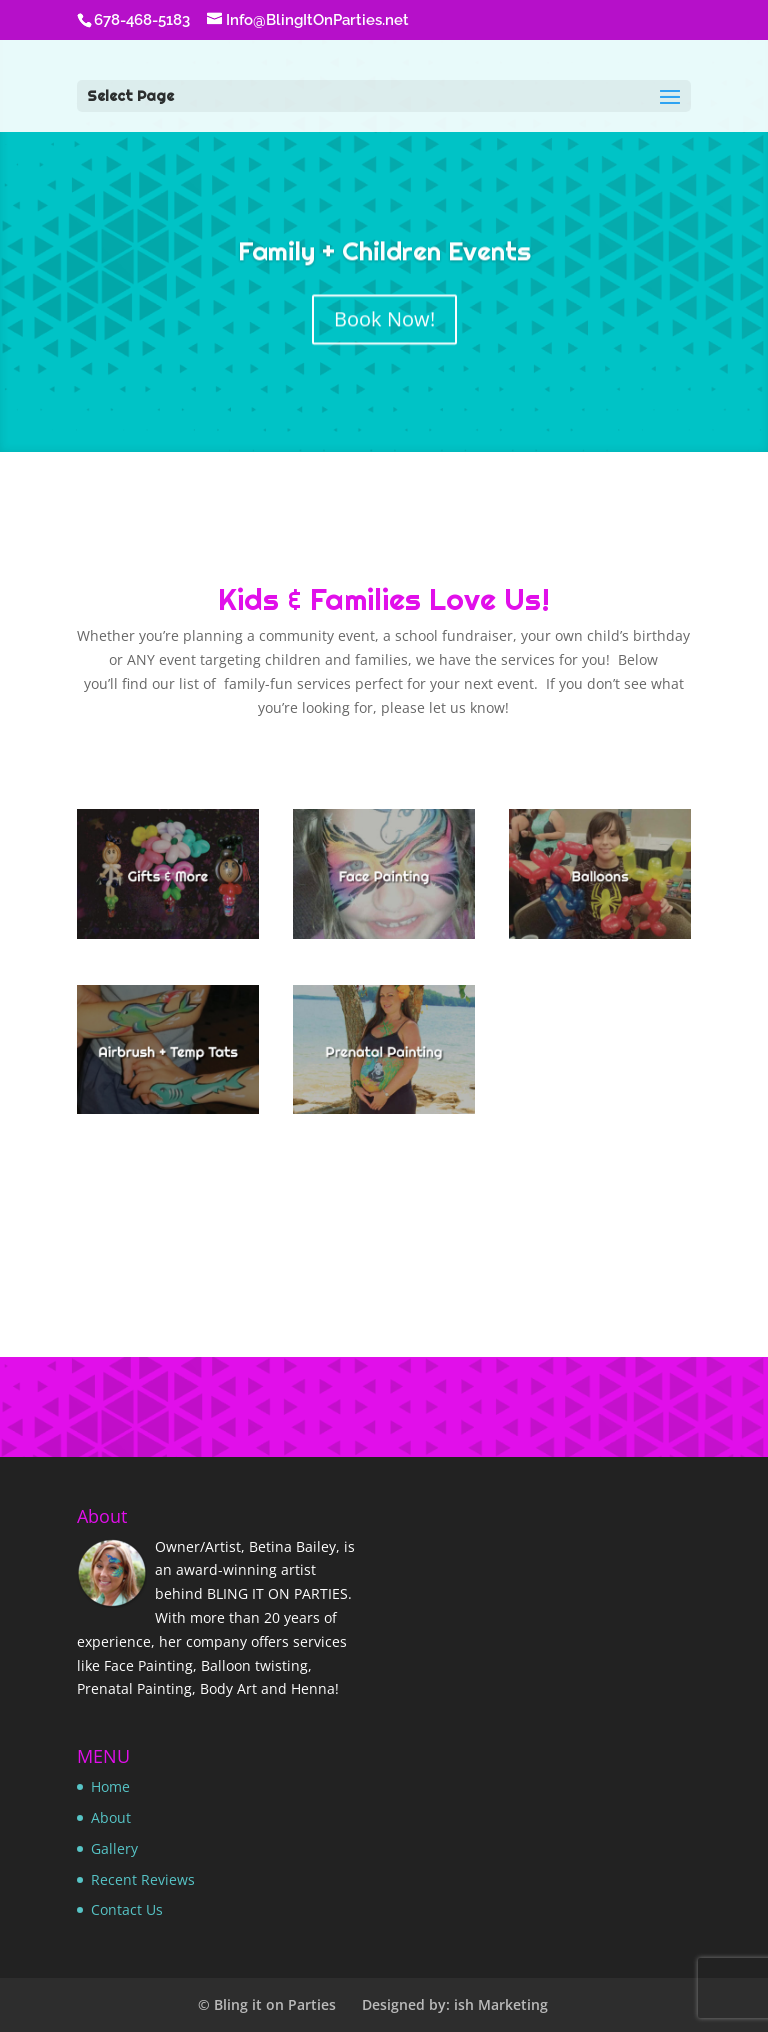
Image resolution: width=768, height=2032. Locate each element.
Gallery (114, 1848)
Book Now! (384, 324)
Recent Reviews (143, 1879)
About (111, 1817)
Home (110, 1786)
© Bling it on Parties (267, 2004)
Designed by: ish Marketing (455, 2004)
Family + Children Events (384, 256)
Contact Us (127, 1909)
